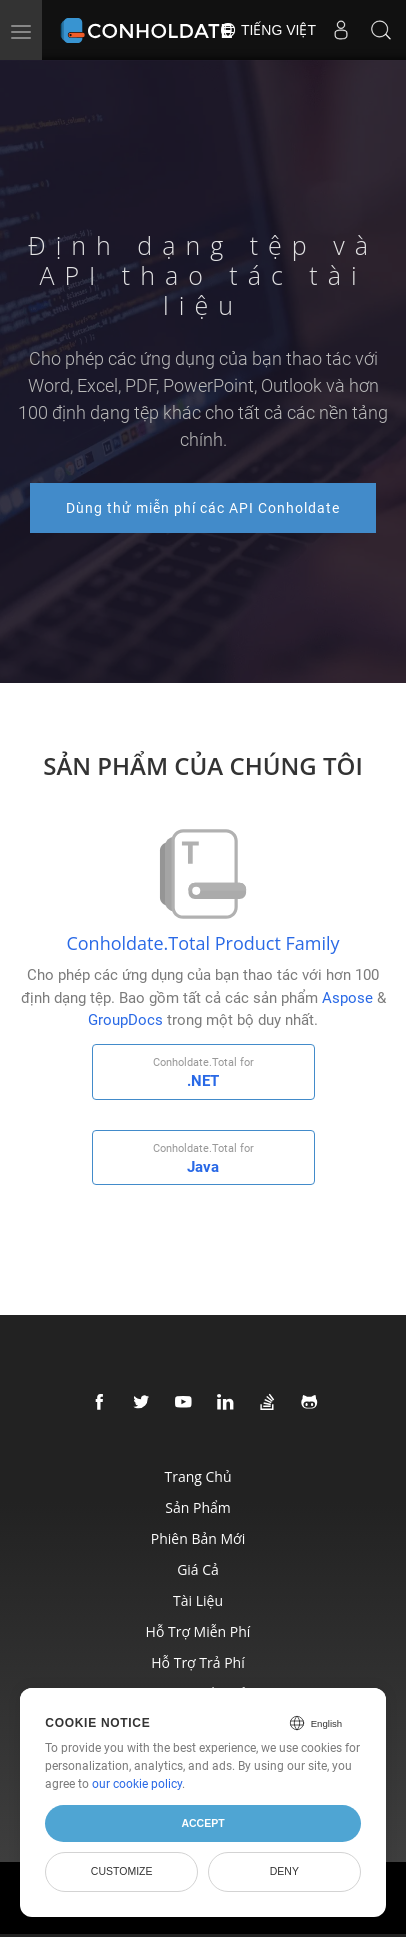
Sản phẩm (197, 1507)
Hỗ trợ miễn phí (198, 1631)
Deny (284, 1871)
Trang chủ (197, 1476)
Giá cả (198, 1569)
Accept (202, 1823)
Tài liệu (198, 1600)
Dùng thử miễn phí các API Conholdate (203, 508)
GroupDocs (125, 1020)
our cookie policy (137, 1784)
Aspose (347, 998)
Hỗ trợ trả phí (197, 1662)
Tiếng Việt (267, 30)
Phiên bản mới (198, 1538)
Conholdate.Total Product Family (202, 943)
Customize (122, 1871)
